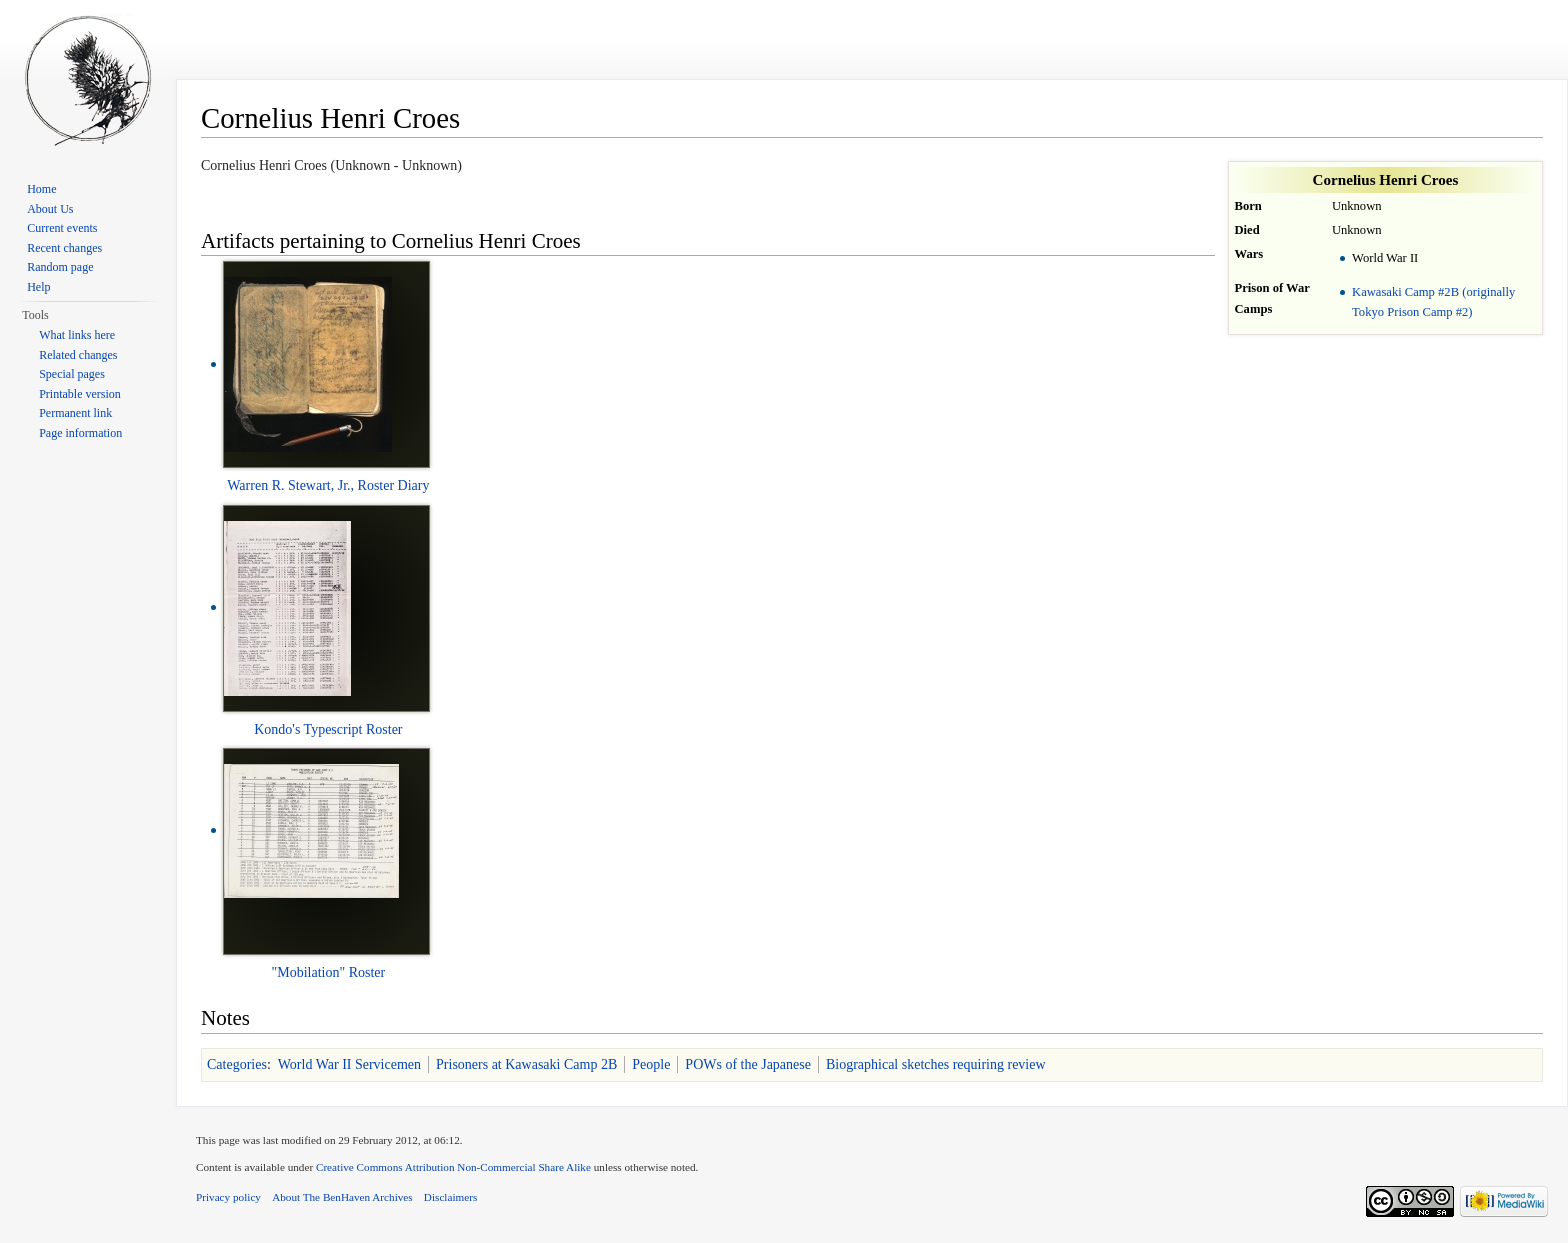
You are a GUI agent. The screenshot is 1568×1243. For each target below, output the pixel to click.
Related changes (78, 355)
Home (41, 189)
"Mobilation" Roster (329, 972)
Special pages (72, 374)
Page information (80, 433)
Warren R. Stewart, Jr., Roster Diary (328, 485)
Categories (237, 1064)
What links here (77, 335)
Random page (60, 267)
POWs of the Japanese (748, 1064)
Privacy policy (228, 1197)
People (651, 1064)
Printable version (80, 394)
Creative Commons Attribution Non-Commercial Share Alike (453, 1167)
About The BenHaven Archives (342, 1197)
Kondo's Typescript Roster (328, 729)
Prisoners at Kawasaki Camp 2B (526, 1064)
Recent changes (64, 248)
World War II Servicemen (349, 1064)
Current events (62, 228)
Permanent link (75, 413)
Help (38, 287)
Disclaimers (450, 1197)
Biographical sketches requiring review (936, 1064)
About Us (50, 209)
